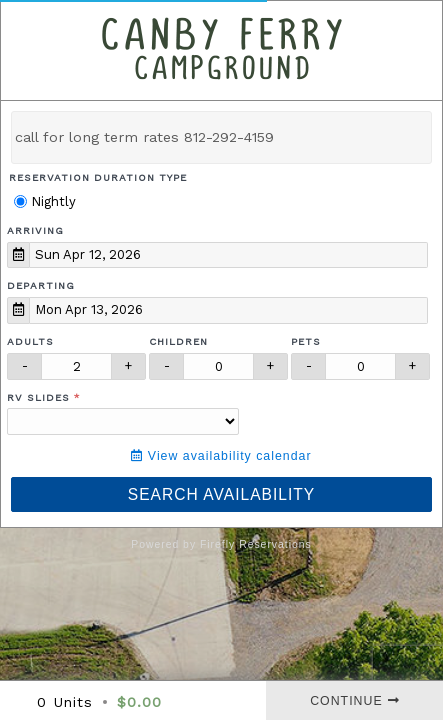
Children (178, 341)
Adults (30, 341)
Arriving (35, 230)
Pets (306, 341)
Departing (41, 285)
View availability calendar (221, 456)
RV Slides (38, 397)
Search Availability (221, 494)
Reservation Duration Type (98, 177)
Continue (354, 701)
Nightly (45, 201)
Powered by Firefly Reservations (221, 544)
